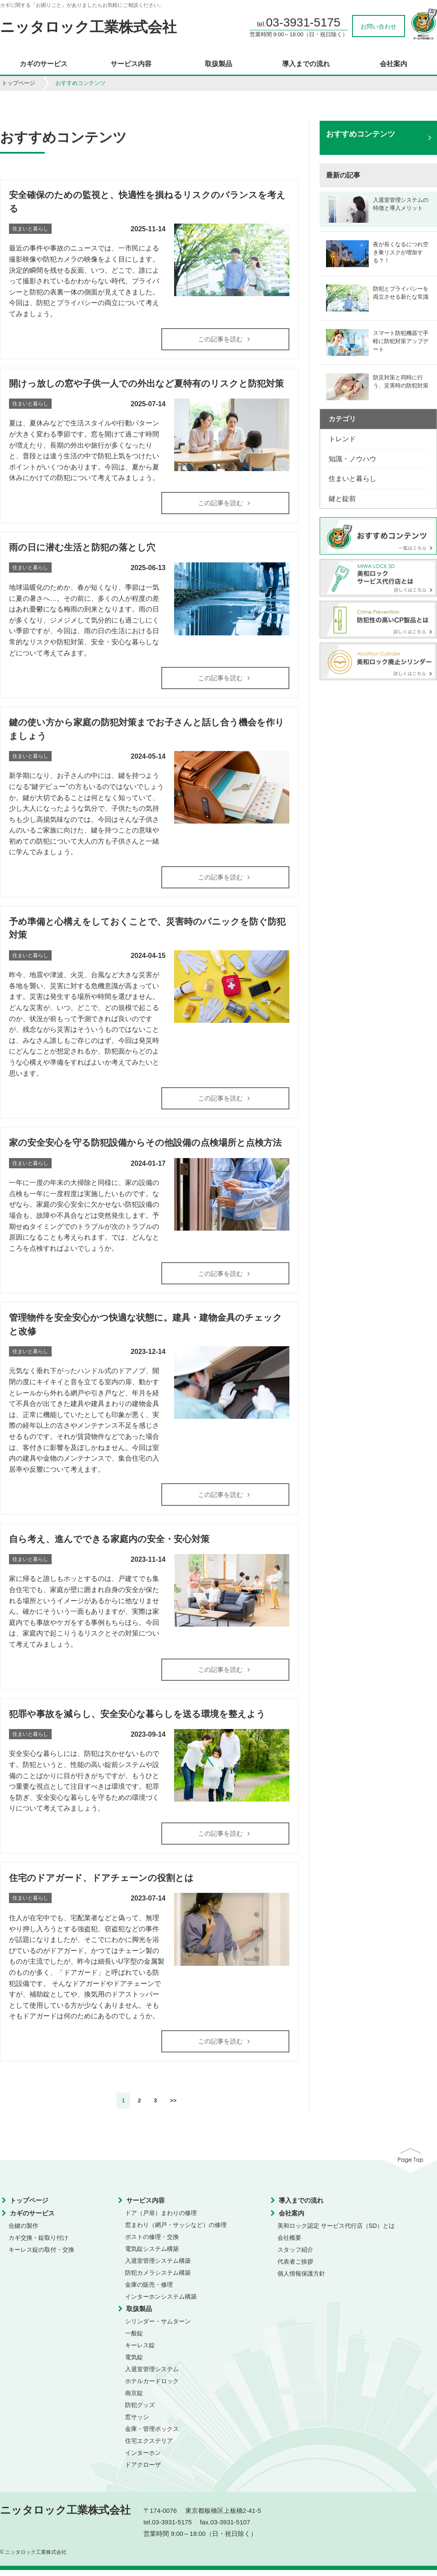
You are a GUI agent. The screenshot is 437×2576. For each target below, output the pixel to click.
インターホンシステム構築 (161, 2302)
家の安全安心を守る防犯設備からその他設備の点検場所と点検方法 (145, 1145)
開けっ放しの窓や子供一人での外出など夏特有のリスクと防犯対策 (146, 384)
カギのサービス (43, 64)
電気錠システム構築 (152, 2254)
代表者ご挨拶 (295, 2267)
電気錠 (134, 2363)
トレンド (342, 438)
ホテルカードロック (152, 2387)
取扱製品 (218, 64)
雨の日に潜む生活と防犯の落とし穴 (82, 548)
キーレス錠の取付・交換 (41, 2255)
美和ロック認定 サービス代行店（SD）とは (336, 2231)
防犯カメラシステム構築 (158, 2278)
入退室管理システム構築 (158, 2266)
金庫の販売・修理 (149, 2290)
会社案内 (393, 64)
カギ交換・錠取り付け (38, 2243)
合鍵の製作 (23, 2231)
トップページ (18, 83)
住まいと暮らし (352, 478)
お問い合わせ (378, 26)
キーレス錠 (140, 2351)
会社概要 (289, 2243)
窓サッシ (137, 2422)
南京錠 (134, 2399)
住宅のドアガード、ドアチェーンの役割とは (101, 1883)
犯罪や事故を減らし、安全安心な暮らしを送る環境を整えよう (137, 1718)
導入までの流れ (306, 64)
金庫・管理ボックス (152, 2434)
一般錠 (134, 2339)
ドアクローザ (143, 2470)
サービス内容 (131, 64)
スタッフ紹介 (295, 2255)
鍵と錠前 (342, 498)
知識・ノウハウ (352, 459)
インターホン (143, 2458)
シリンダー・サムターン (158, 2327)
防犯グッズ (140, 2410)
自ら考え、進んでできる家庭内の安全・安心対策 (109, 1543)
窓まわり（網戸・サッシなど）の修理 (176, 2230)
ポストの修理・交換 (152, 2242)
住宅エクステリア (149, 2446)
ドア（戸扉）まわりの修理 (161, 2218)
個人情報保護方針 (301, 2279)
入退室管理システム (152, 2375)
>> (173, 2106)
